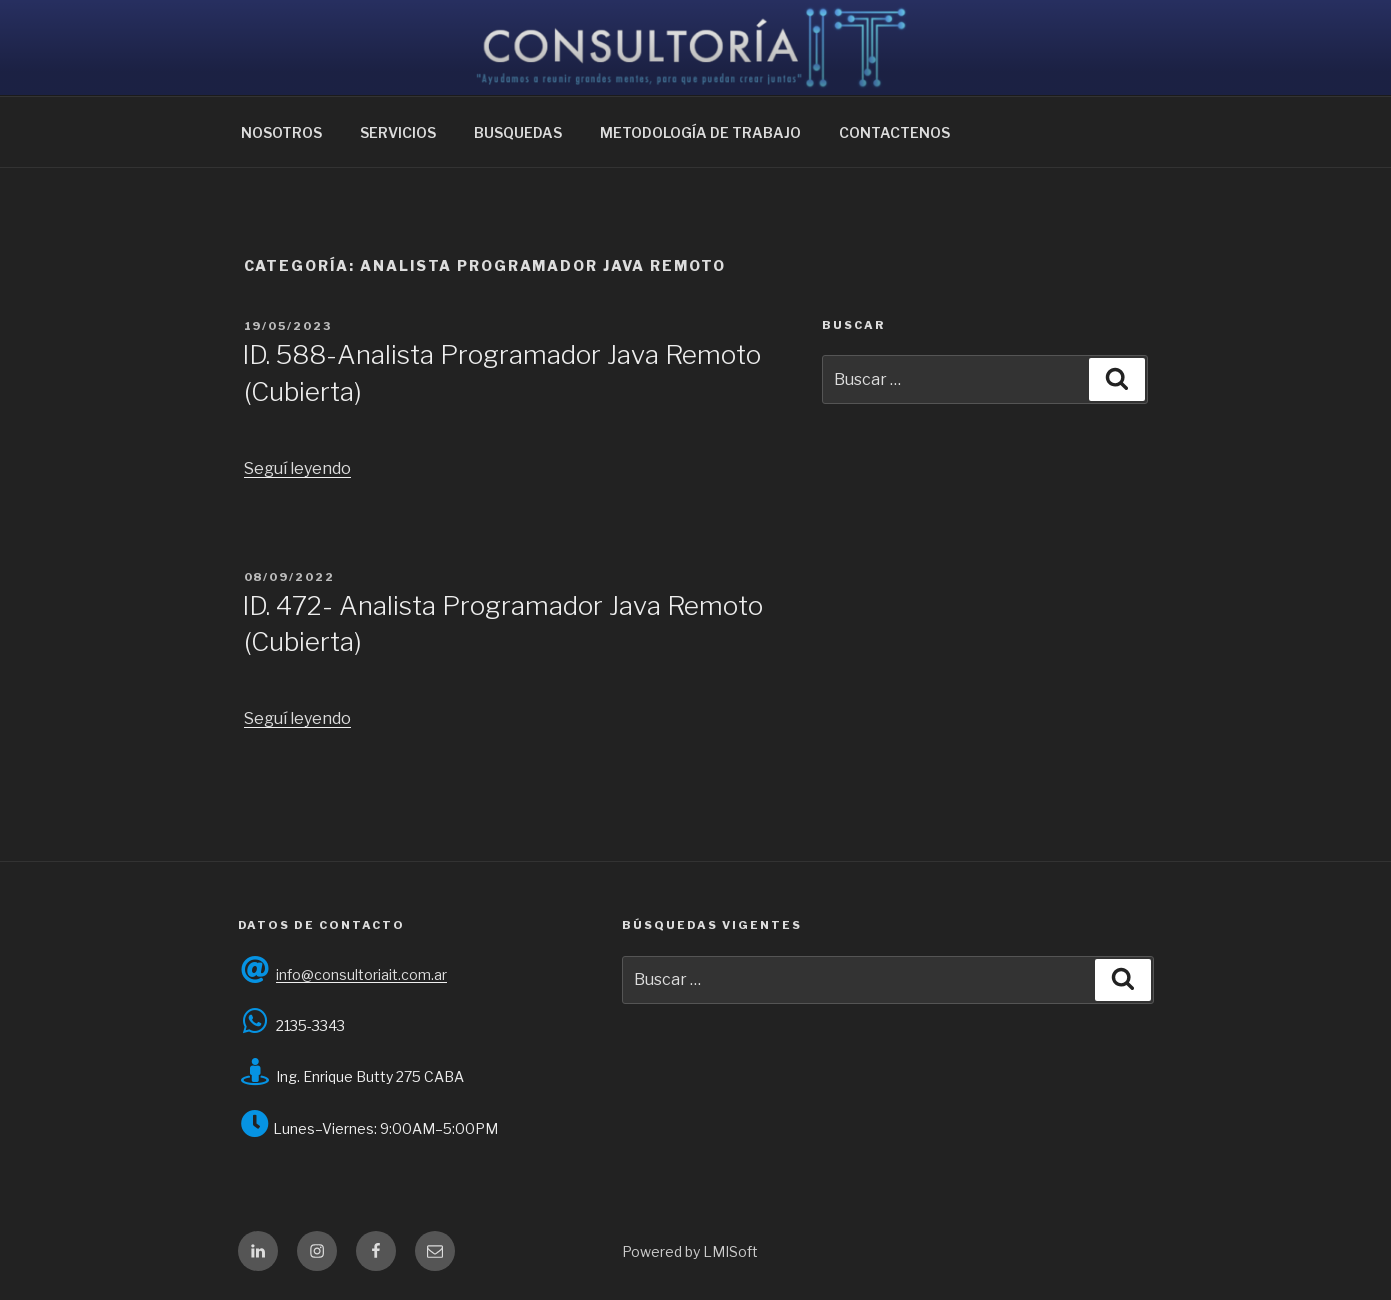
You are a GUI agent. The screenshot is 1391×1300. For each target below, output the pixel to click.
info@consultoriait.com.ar (361, 974)
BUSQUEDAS (518, 132)
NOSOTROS (281, 132)
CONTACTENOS (894, 132)
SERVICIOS (398, 132)
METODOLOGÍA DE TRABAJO (700, 132)
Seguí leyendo (297, 468)
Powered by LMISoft (690, 1251)
